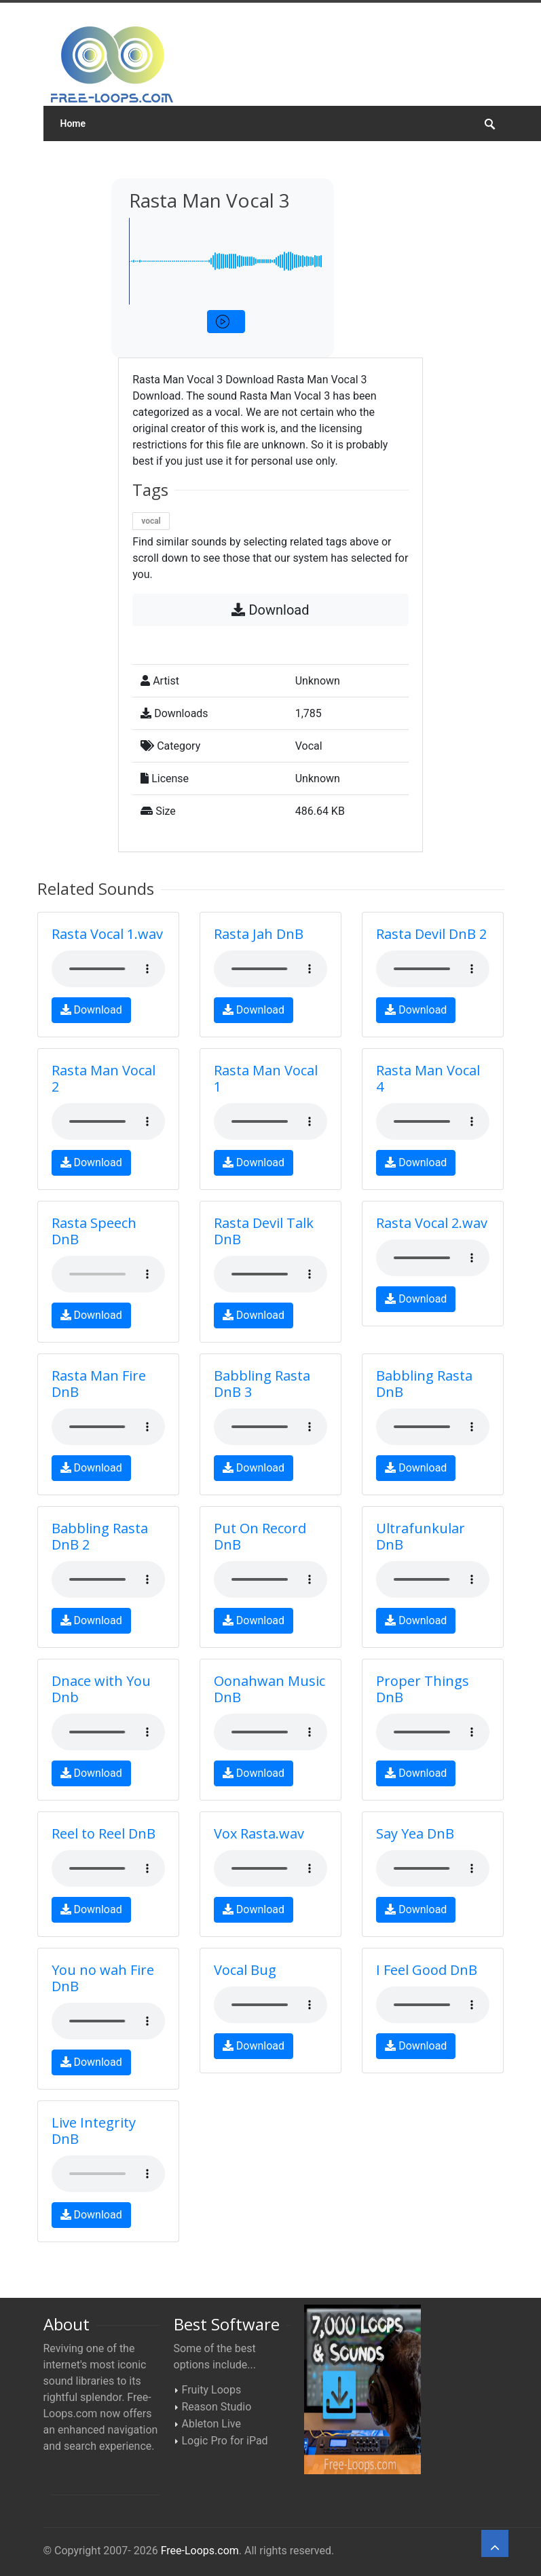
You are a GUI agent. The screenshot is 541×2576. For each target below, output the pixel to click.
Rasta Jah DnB (258, 934)
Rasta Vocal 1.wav (107, 934)
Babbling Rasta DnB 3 (262, 1383)
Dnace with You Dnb (101, 1689)
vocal (151, 521)
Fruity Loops (212, 2389)
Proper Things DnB (422, 1689)
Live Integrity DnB (94, 2130)
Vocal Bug (245, 1970)
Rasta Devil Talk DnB (264, 1231)
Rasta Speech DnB (94, 1231)
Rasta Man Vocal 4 (428, 1078)
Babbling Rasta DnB (424, 1383)
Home (73, 123)
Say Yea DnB (415, 1833)
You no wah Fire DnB (103, 1978)
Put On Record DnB (260, 1536)
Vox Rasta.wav (259, 1833)
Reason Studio (217, 2406)
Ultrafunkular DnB (420, 1536)
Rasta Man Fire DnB (99, 1383)
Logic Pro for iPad (225, 2440)
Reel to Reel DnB (103, 1833)
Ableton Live (211, 2423)
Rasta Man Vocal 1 (266, 1078)
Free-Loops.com (200, 2550)
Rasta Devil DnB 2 (431, 934)
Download (270, 610)
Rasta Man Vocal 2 (103, 1078)
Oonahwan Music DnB (269, 1689)
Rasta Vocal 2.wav (431, 1223)
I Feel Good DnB (426, 1970)
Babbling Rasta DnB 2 (100, 1536)
